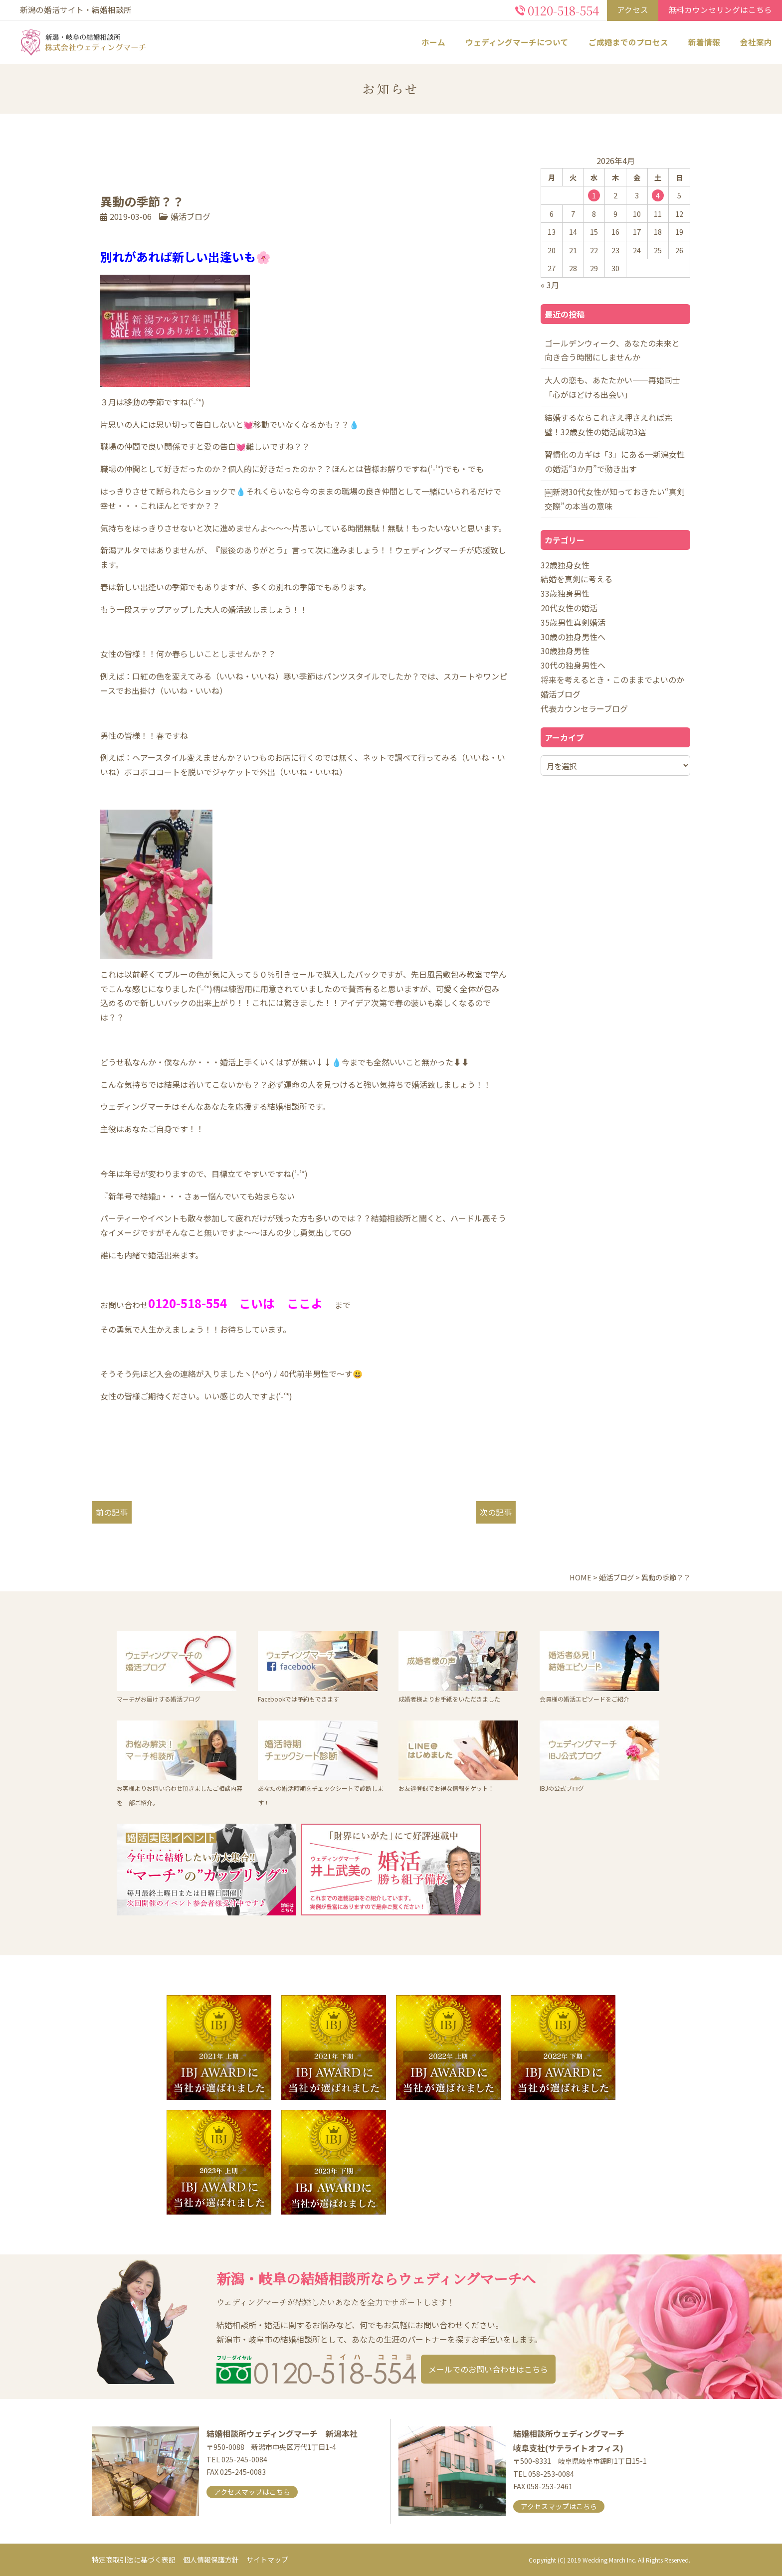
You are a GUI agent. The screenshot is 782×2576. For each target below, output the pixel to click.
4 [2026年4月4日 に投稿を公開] (658, 195)
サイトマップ (267, 2560)
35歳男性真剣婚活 (573, 622)
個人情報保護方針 (211, 2560)
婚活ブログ (190, 216)
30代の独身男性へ (573, 665)
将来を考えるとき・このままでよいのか (612, 680)
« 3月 (550, 285)
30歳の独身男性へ (573, 637)
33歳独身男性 (565, 593)
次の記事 (496, 1512)
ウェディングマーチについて (517, 42)
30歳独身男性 (565, 651)
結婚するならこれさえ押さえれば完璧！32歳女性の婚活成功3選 (608, 424)
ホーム (433, 42)
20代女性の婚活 (569, 608)
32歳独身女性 (565, 565)
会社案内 (756, 42)
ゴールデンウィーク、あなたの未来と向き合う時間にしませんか (612, 350)
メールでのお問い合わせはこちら (488, 2369)
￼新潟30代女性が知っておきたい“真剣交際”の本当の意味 (615, 499)
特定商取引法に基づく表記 (134, 2560)
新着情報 (704, 42)
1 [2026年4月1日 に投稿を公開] (594, 195)
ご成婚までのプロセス (628, 42)
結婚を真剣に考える (576, 579)
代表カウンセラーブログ (584, 708)
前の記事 (112, 1512)
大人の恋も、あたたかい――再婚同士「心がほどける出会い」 (612, 387)
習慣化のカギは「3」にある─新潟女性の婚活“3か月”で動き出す (615, 461)
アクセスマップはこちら (252, 2492)
